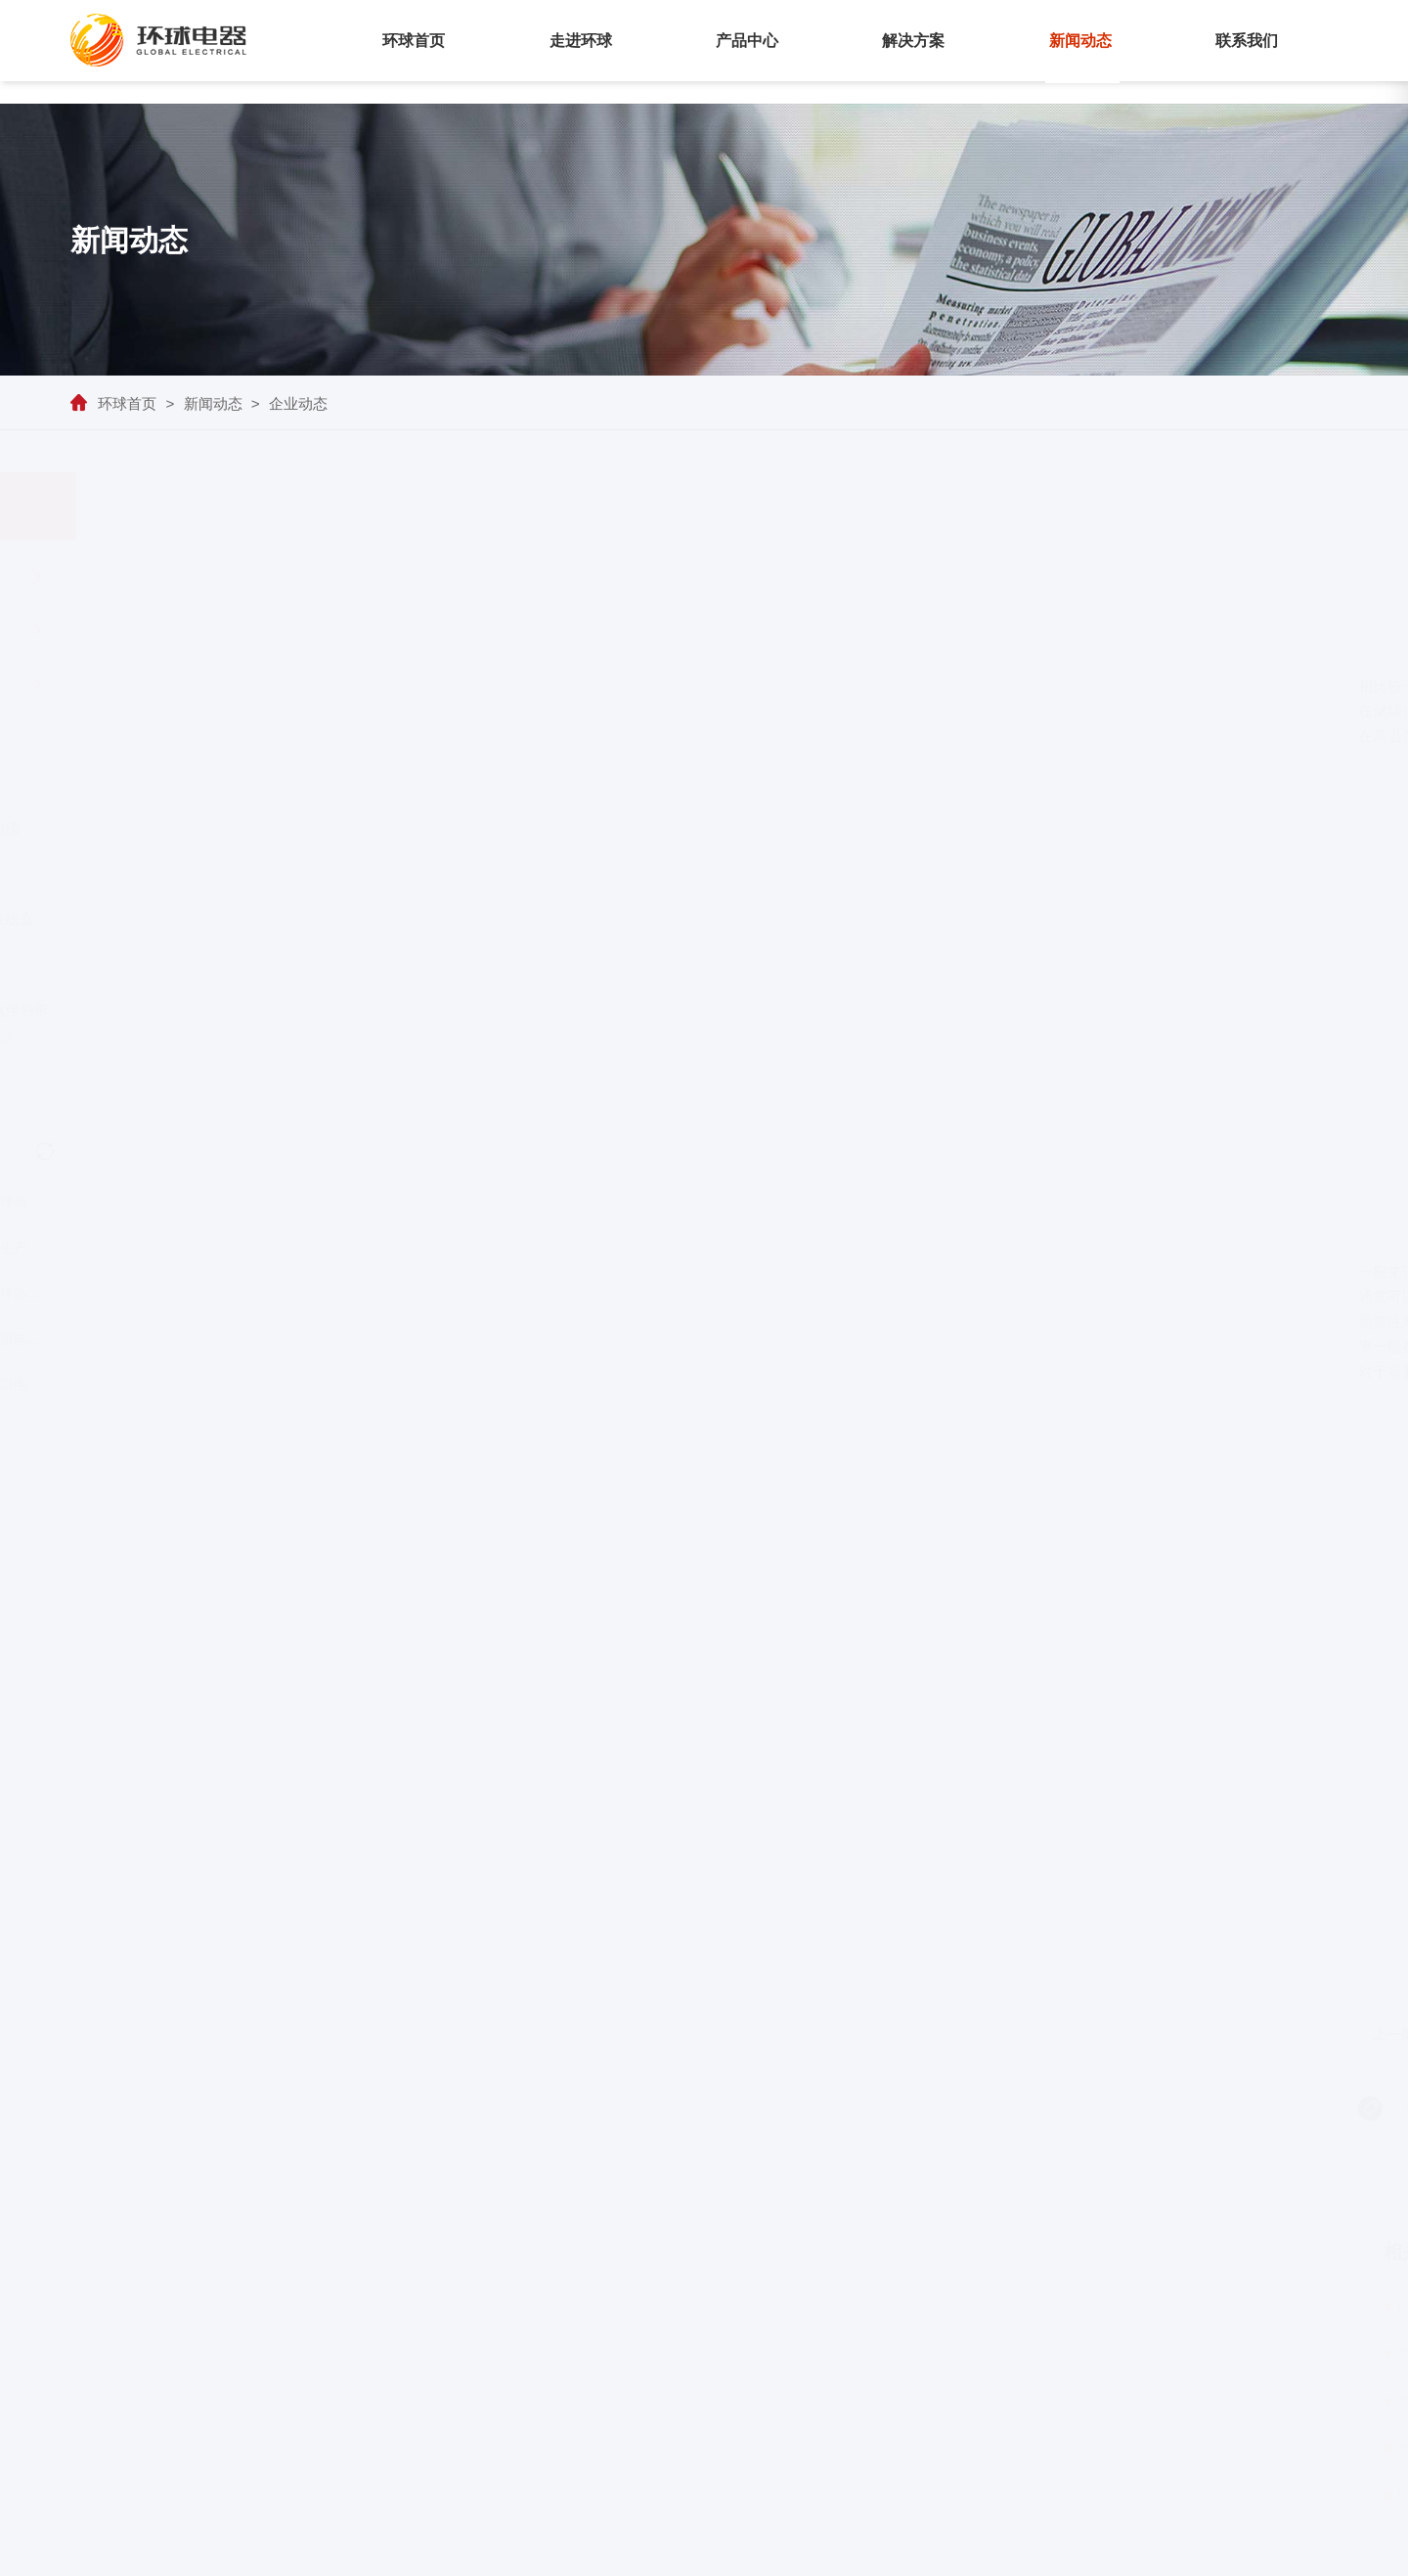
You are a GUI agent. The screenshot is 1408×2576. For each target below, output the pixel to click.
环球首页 (413, 40)
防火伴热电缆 (923, 2108)
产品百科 (212, 683)
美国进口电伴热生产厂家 (284, 1293)
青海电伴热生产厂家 (284, 1248)
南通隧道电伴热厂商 (150, 1202)
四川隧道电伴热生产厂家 (150, 1248)
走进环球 (581, 40)
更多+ (1256, 2248)
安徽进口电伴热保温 (150, 1384)
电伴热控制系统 (817, 2108)
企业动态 (298, 403)
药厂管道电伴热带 (150, 1339)
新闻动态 (1080, 40)
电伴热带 (604, 686)
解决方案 (913, 40)
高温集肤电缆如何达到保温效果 (1066, 2034)
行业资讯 (212, 629)
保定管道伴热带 (150, 1293)
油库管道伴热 (531, 2108)
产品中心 (747, 40)
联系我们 (1246, 40)
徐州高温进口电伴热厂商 (284, 1384)
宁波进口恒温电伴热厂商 (284, 1339)
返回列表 (1238, 2167)
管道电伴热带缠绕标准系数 (671, 2108)
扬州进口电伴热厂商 (284, 1202)
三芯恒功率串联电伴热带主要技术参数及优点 (649, 2034)
